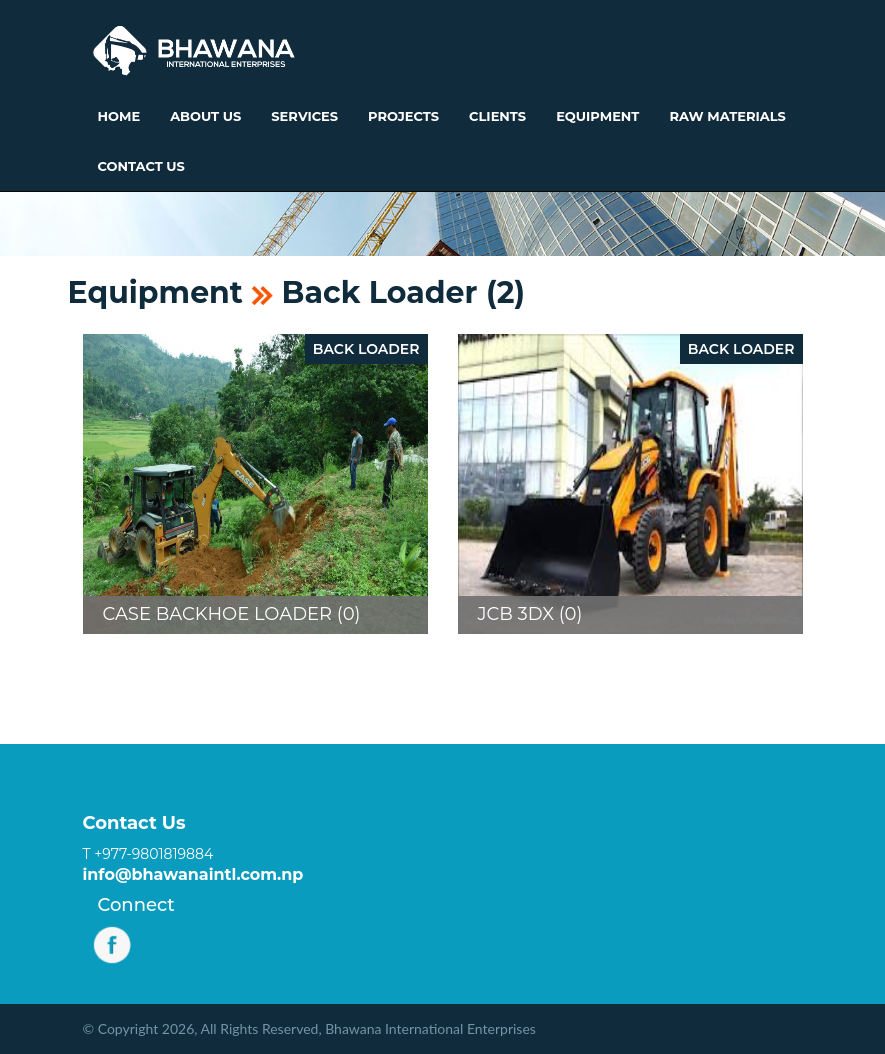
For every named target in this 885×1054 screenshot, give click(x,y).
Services (304, 116)
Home (119, 116)
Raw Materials (727, 116)
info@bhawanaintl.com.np (193, 874)
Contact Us (141, 166)
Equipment (597, 116)
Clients (497, 116)
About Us (205, 116)
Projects (403, 116)
